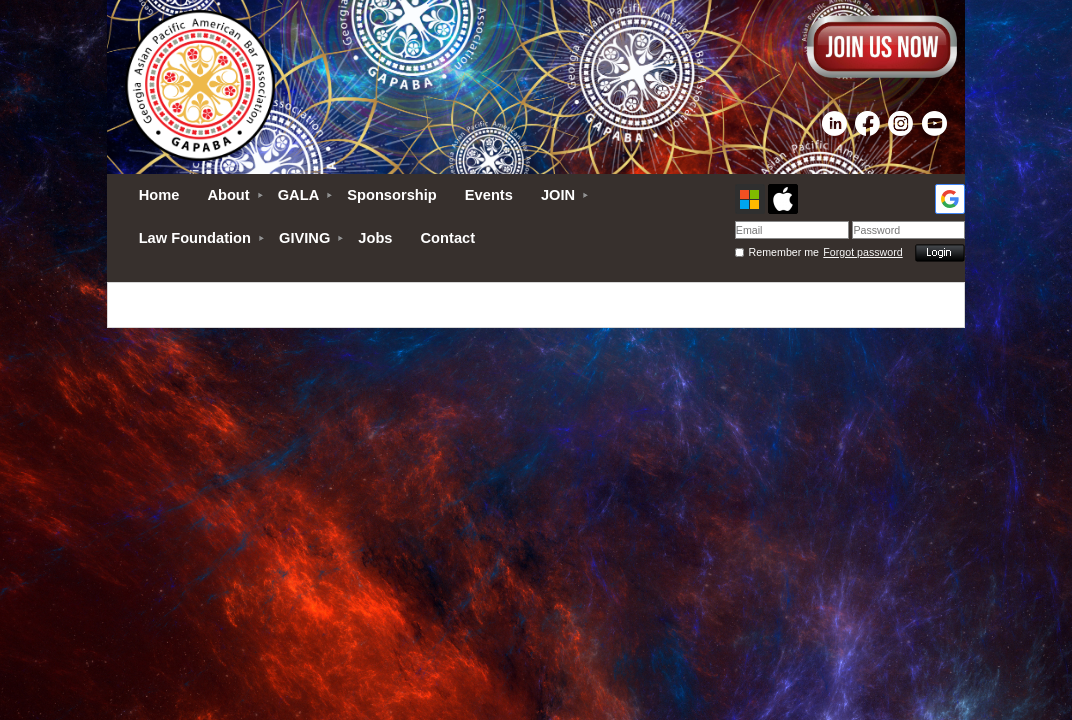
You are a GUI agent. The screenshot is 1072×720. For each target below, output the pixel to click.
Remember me (784, 252)
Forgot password (862, 252)
